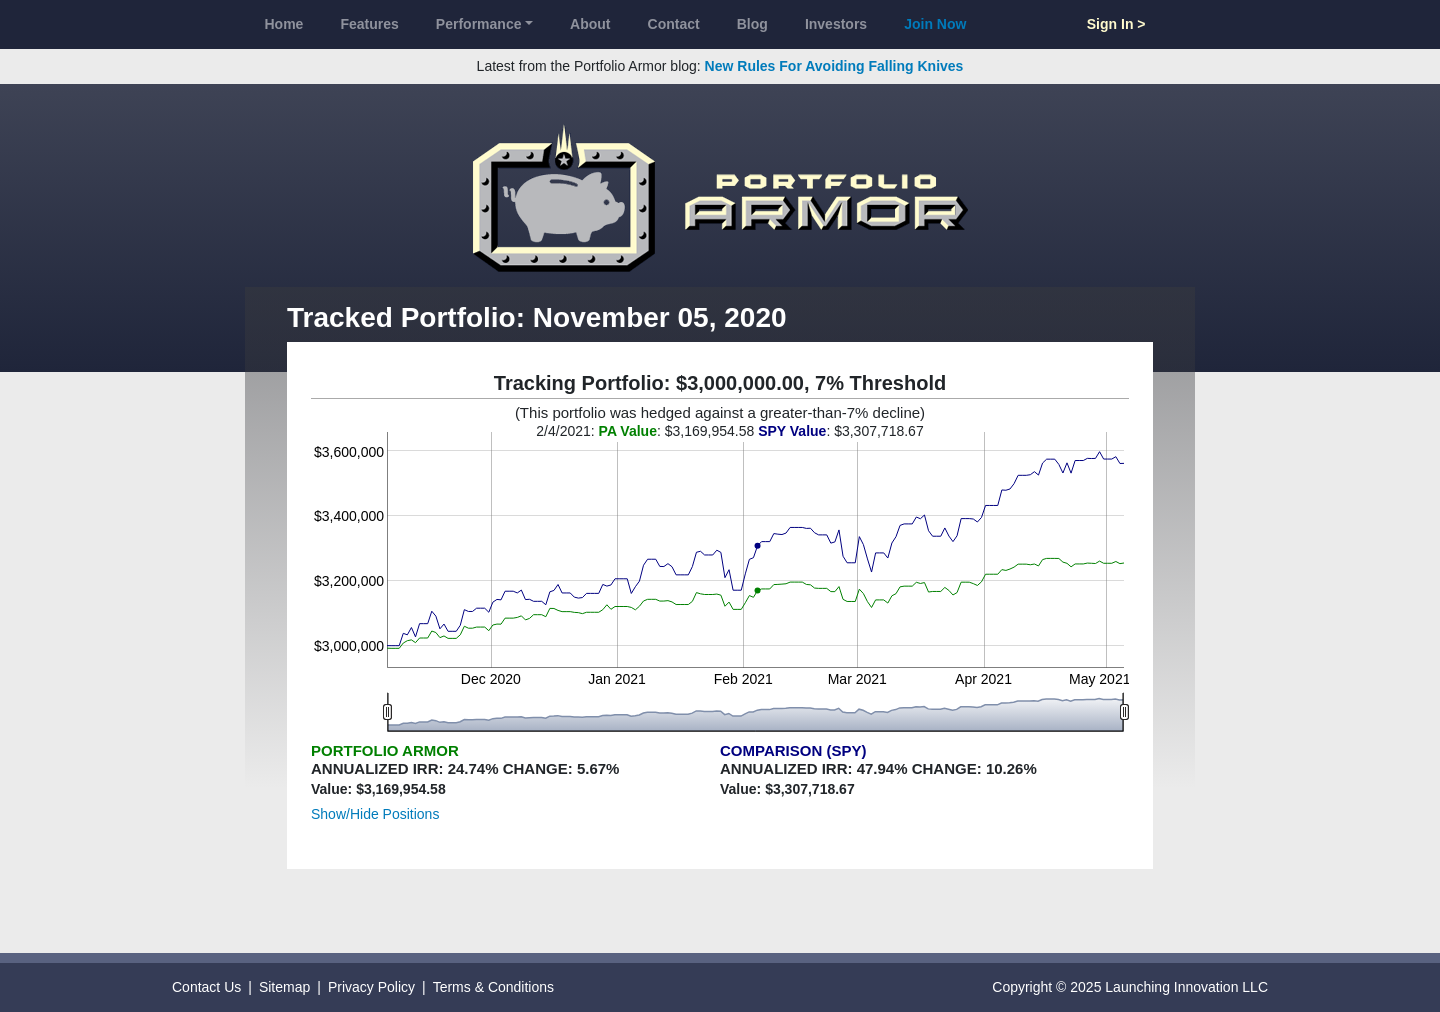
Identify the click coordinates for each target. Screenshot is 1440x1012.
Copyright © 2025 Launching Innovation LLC (1130, 987)
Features (369, 24)
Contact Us (206, 987)
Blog (752, 24)
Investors (836, 24)
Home (284, 24)
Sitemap (284, 987)
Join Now (935, 24)
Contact (674, 24)
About (590, 24)
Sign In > (1116, 24)
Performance (479, 24)
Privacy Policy (371, 987)
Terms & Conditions (493, 987)
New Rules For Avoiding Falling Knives (834, 66)
